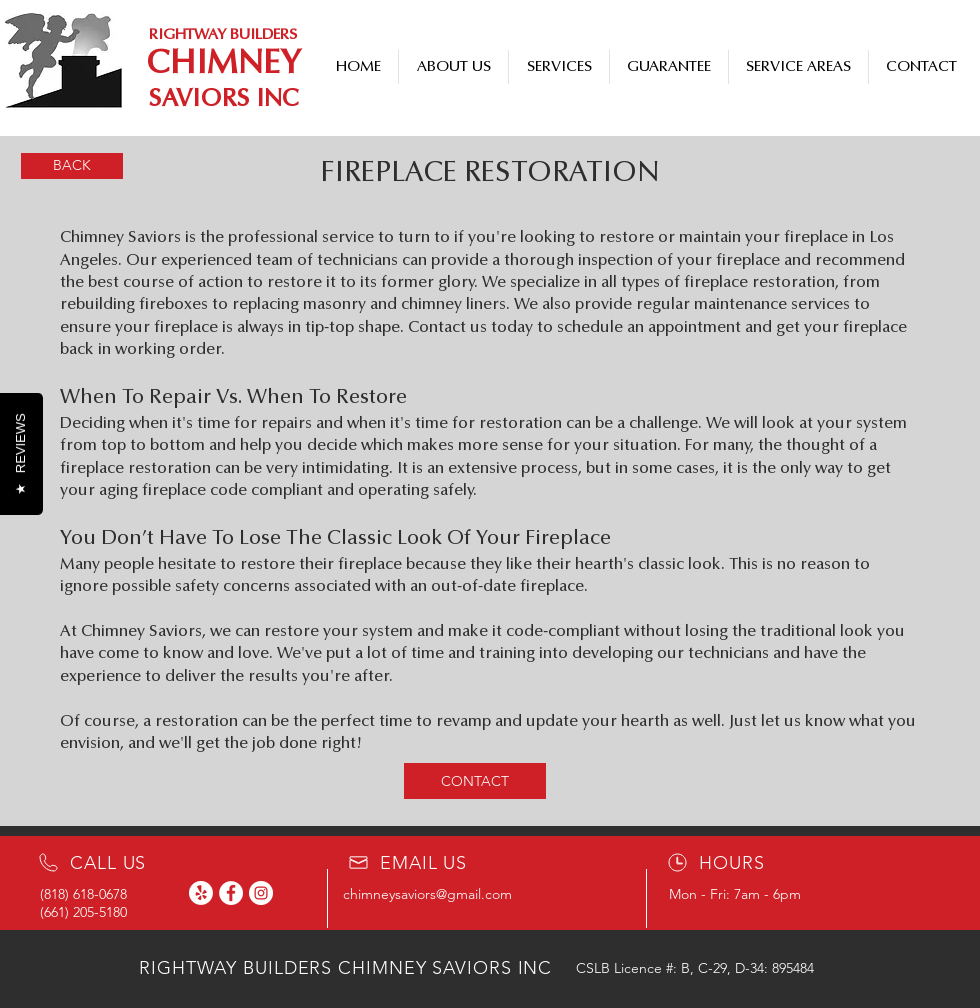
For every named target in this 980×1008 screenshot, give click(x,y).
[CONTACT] (475, 781)
